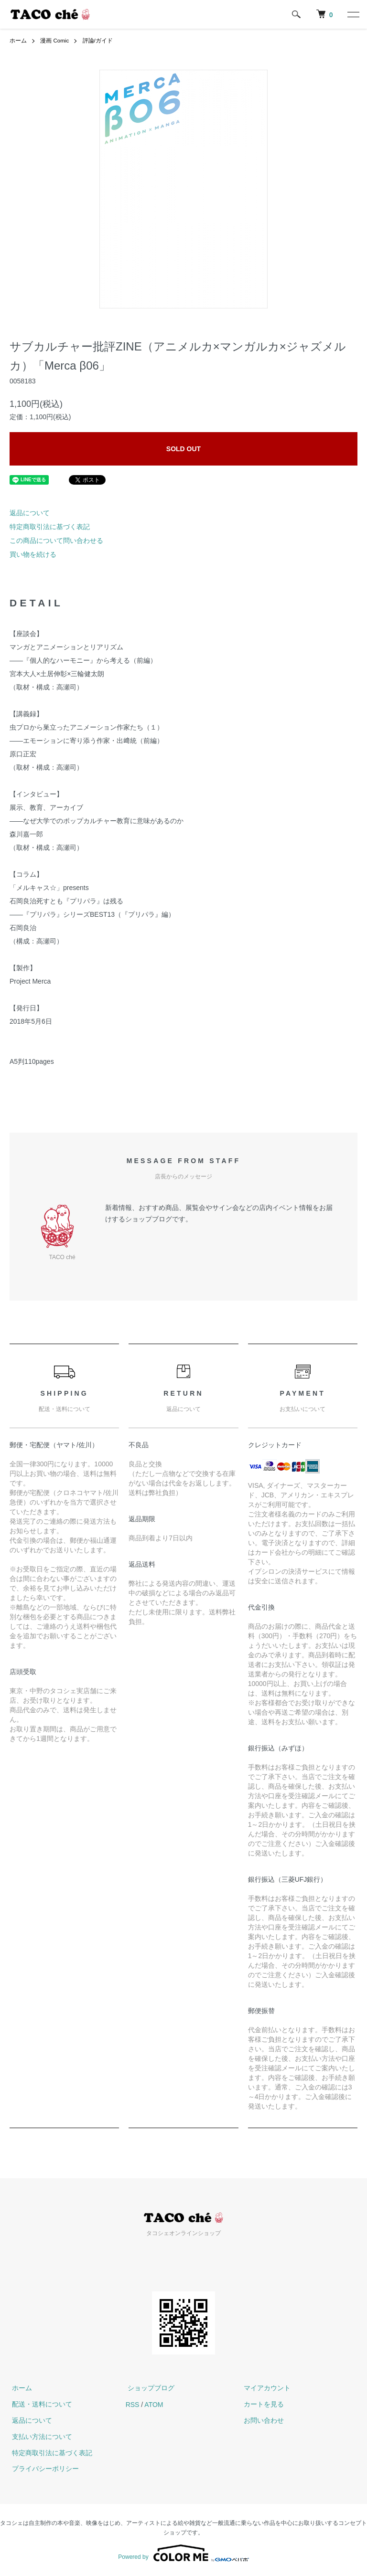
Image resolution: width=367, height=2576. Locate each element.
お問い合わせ (261, 2420)
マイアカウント (264, 2388)
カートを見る (261, 2404)
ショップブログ (149, 2388)
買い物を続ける (33, 554)
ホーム (18, 40)
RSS (133, 2404)
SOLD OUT (183, 449)
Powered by (183, 2553)
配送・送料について (40, 2404)
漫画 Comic (54, 40)
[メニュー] (352, 14)
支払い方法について (40, 2436)
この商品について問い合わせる (56, 540)
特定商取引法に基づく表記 (50, 526)
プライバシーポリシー (43, 2469)
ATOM (153, 2404)
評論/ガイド (98, 40)
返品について (30, 513)
